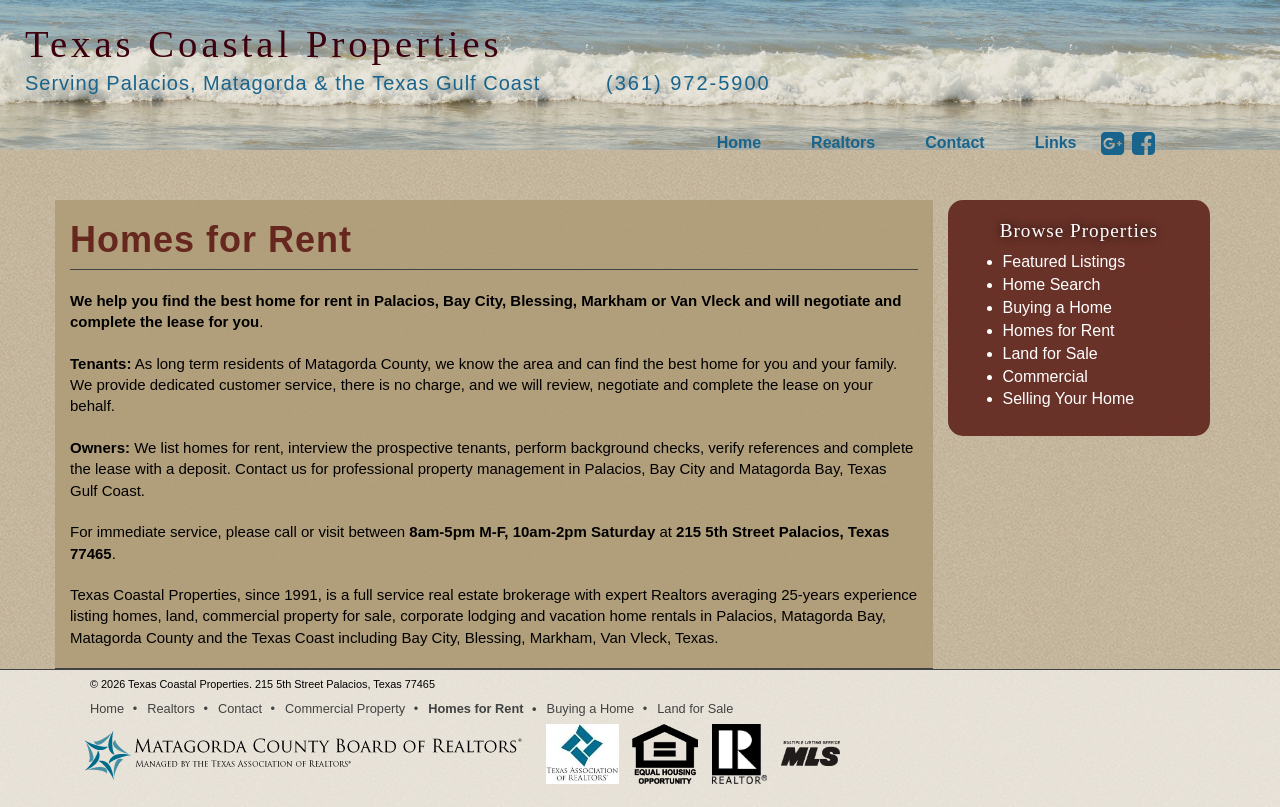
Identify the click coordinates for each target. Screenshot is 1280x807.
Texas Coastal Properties (264, 44)
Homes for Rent (1059, 330)
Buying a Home (1057, 307)
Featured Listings (1064, 261)
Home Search (1052, 284)
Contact (955, 142)
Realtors (843, 142)
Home (739, 142)
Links (1056, 142)
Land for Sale (1050, 353)
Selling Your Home (1069, 398)
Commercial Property (345, 708)
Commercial (1045, 376)
